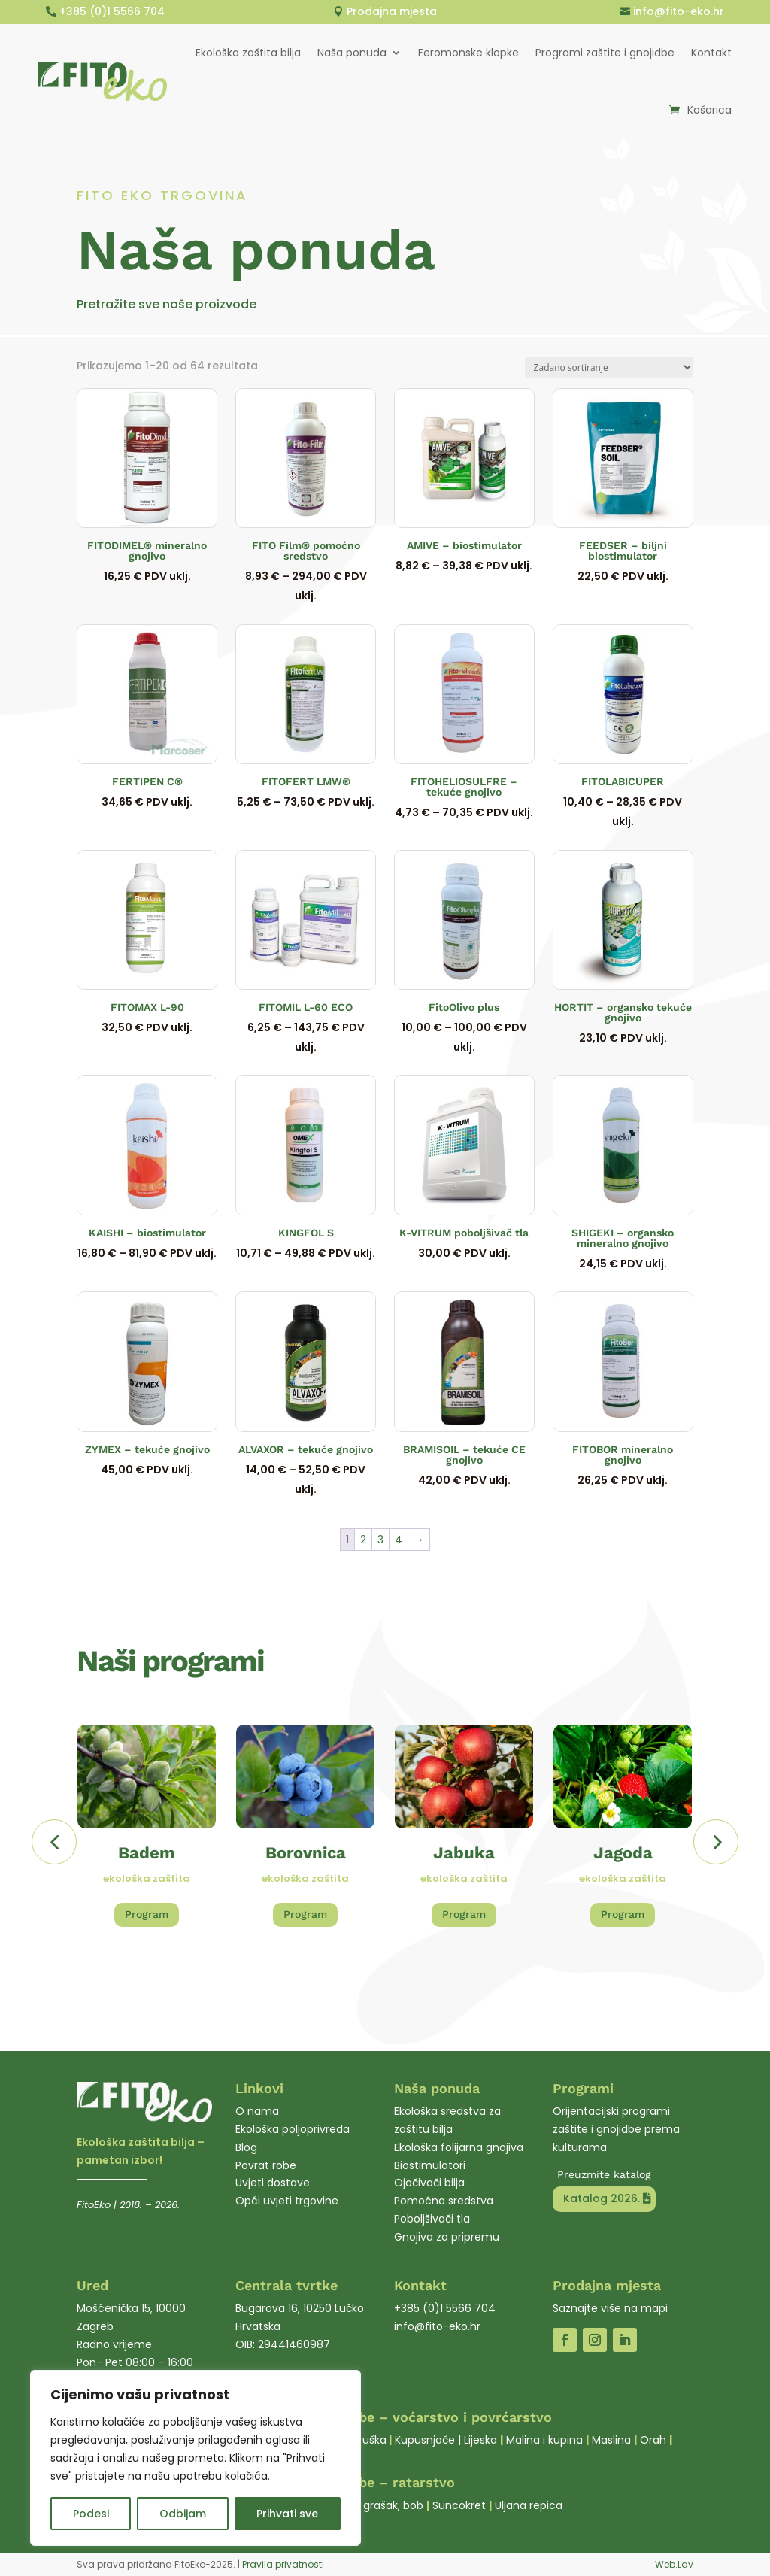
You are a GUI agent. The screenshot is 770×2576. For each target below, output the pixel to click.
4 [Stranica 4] (398, 1539)
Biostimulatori (429, 2165)
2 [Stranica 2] (363, 1539)
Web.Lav (674, 2564)
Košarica (709, 109)
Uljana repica (528, 2505)
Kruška (370, 2439)
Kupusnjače (425, 2439)
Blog (246, 2147)
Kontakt (711, 52)
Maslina (611, 2439)
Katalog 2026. (600, 2198)
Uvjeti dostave (272, 2182)
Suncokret (459, 2505)
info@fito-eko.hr (678, 11)
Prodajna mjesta (392, 11)
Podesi (91, 2513)
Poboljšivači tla (432, 2218)
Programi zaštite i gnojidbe (605, 52)
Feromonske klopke (468, 52)
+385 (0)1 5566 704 (112, 11)
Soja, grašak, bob (379, 2505)
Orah (653, 2439)
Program (146, 1914)
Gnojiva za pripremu (446, 2236)
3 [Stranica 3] (380, 1539)
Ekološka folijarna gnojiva (458, 2147)
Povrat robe (265, 2165)
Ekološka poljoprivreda (292, 2129)
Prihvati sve (287, 2513)
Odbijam (182, 2513)
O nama (257, 2111)
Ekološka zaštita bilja (248, 52)
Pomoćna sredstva (443, 2200)
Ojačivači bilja (429, 2182)
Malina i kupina (544, 2439)
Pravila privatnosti (283, 2564)
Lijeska (480, 2439)
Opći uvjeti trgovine (286, 2200)
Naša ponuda (352, 52)
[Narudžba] (609, 367)
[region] (195, 2458)
